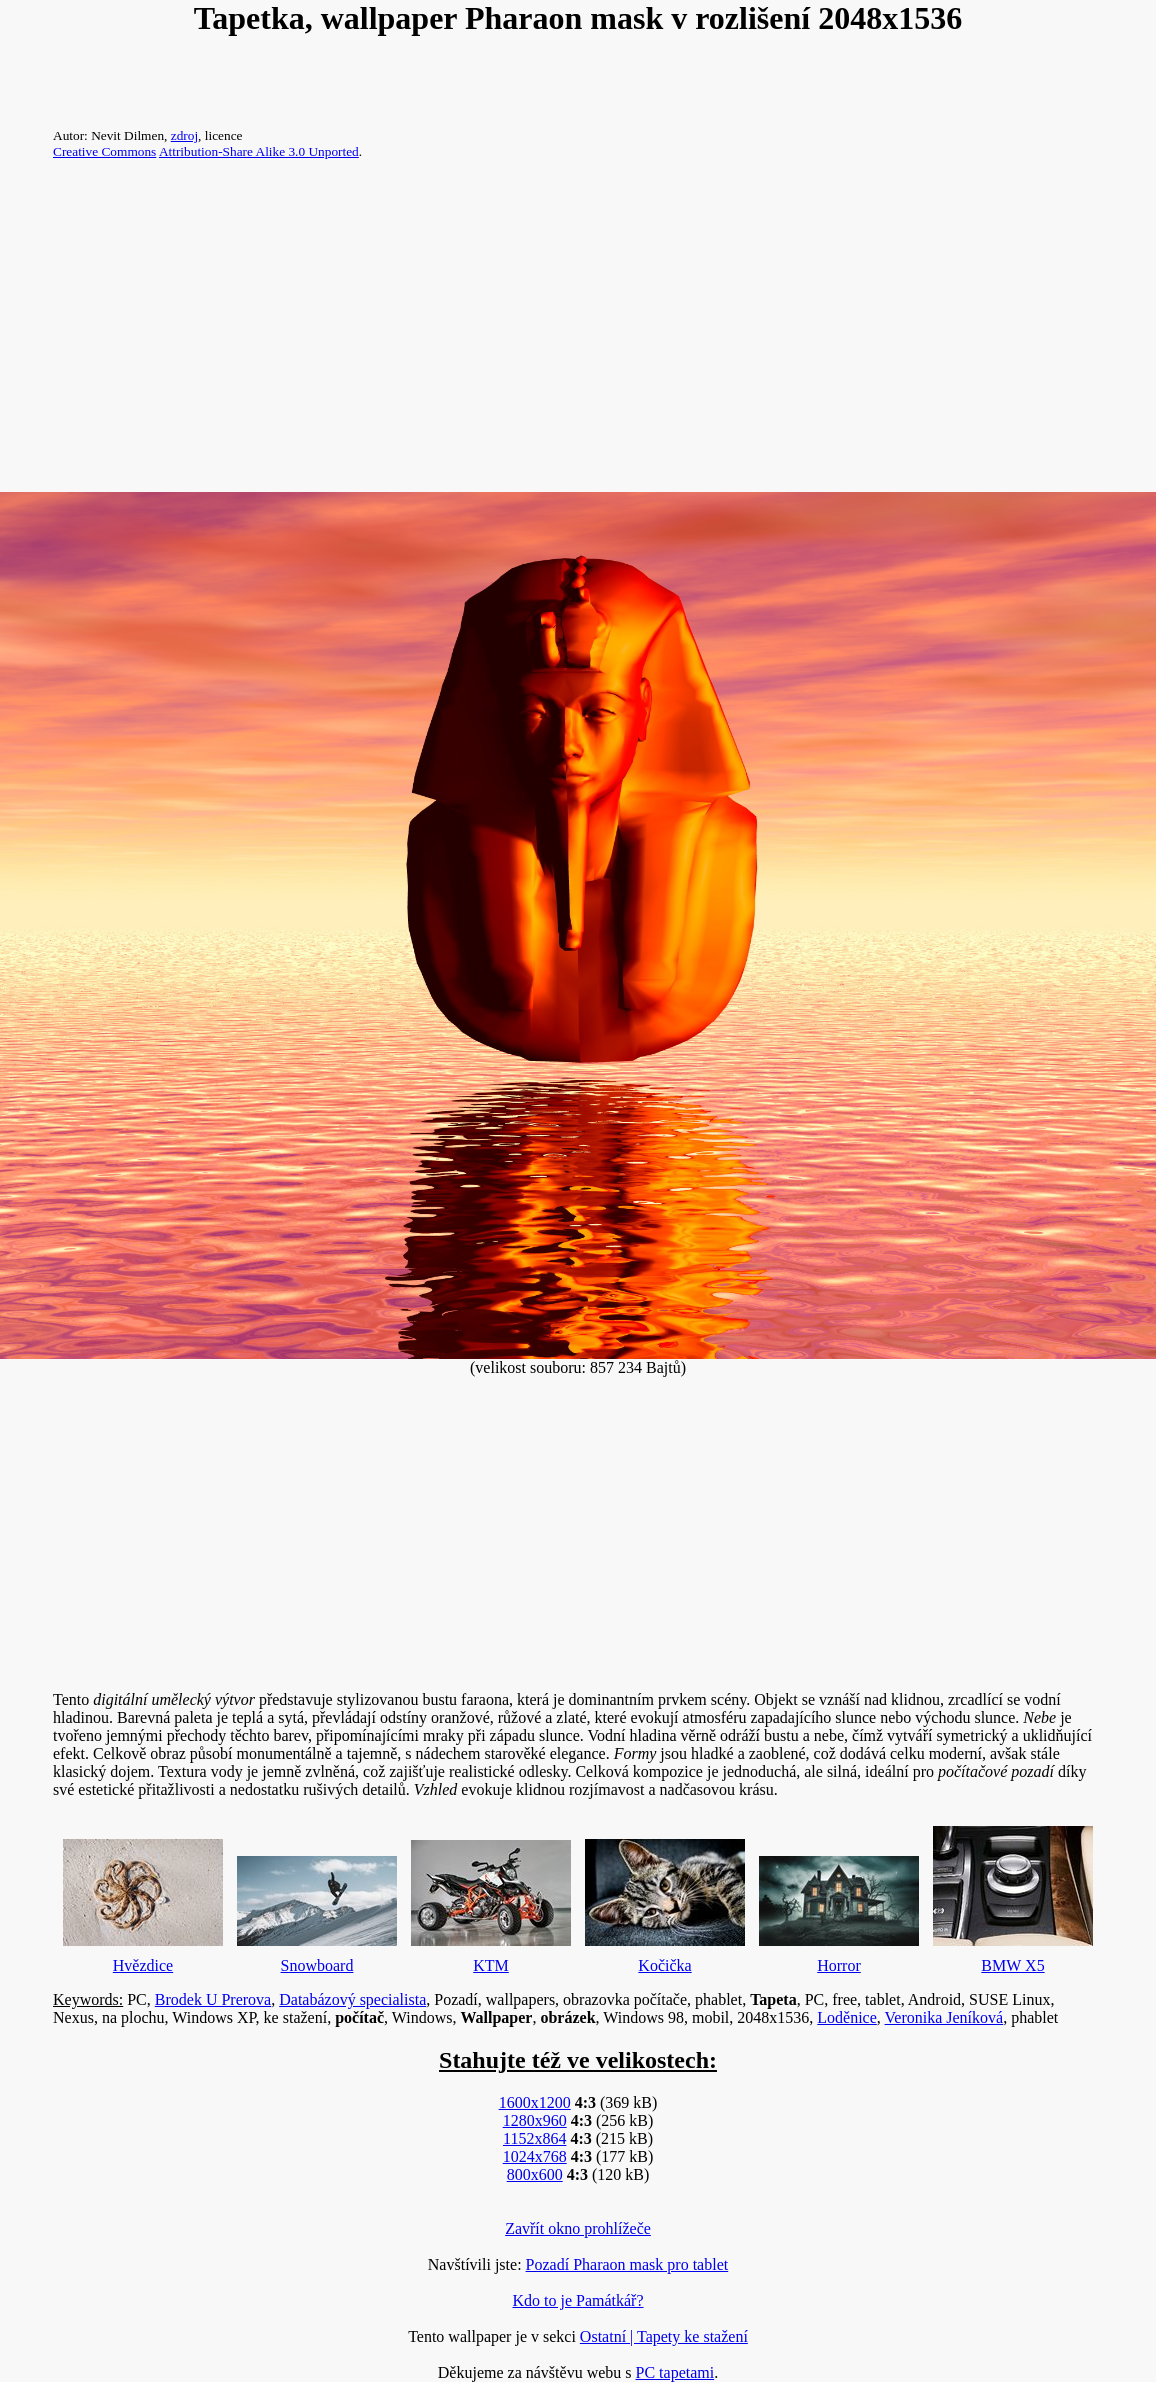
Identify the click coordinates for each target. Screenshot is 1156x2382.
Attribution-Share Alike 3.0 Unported (259, 151)
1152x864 (534, 2138)
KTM (491, 1902)
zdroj (184, 135)
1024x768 (535, 2156)
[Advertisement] (578, 334)
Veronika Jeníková (944, 2017)
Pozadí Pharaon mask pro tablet (627, 2264)
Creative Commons (104, 151)
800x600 (535, 2174)
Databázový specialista (352, 1999)
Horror (839, 1910)
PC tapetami (675, 2372)
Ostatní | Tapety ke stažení (664, 2336)
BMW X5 (1013, 1895)
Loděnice (847, 2017)
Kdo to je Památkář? (577, 2300)
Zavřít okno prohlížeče (578, 2228)
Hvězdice (143, 1901)
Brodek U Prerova (213, 1999)
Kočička (665, 1901)
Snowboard (317, 1910)
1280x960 (535, 2120)
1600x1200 (535, 2102)
